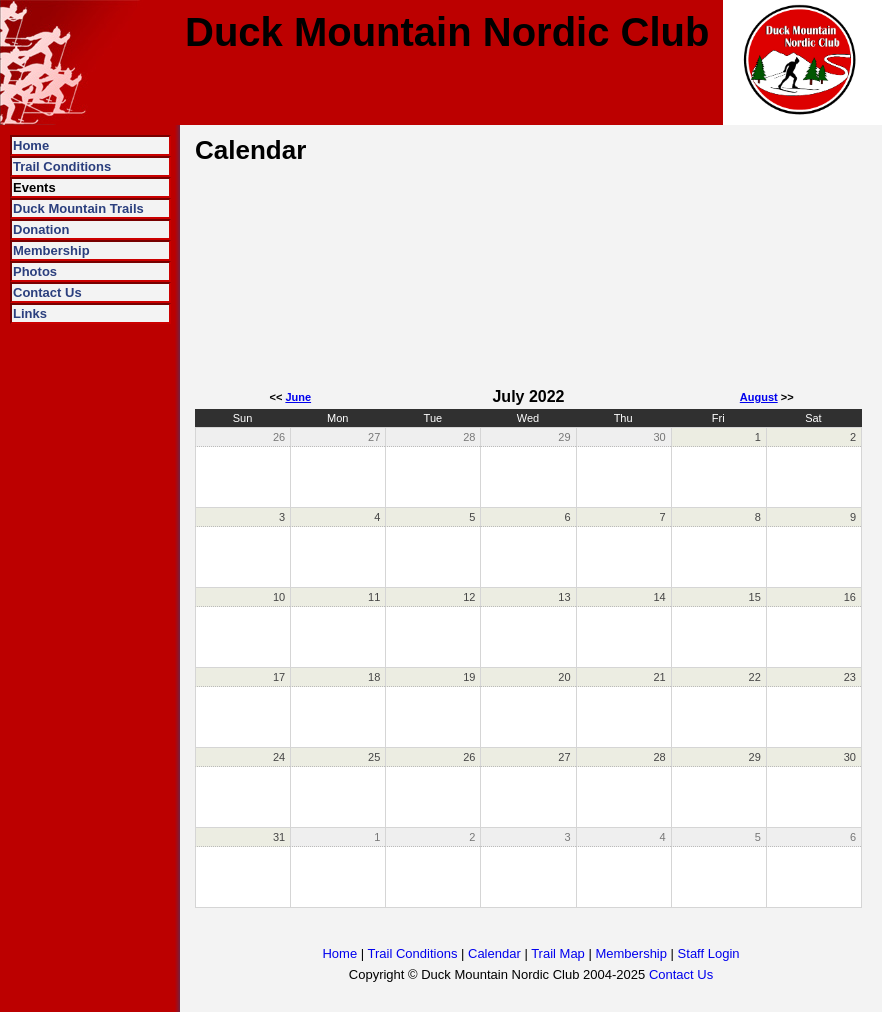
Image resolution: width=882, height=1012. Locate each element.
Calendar (494, 953)
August (759, 397)
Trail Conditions (62, 166)
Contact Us (47, 292)
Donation (41, 229)
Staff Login (709, 953)
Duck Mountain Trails (78, 208)
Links (30, 313)
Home (31, 145)
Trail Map (558, 953)
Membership (51, 250)
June (298, 397)
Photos (35, 271)
